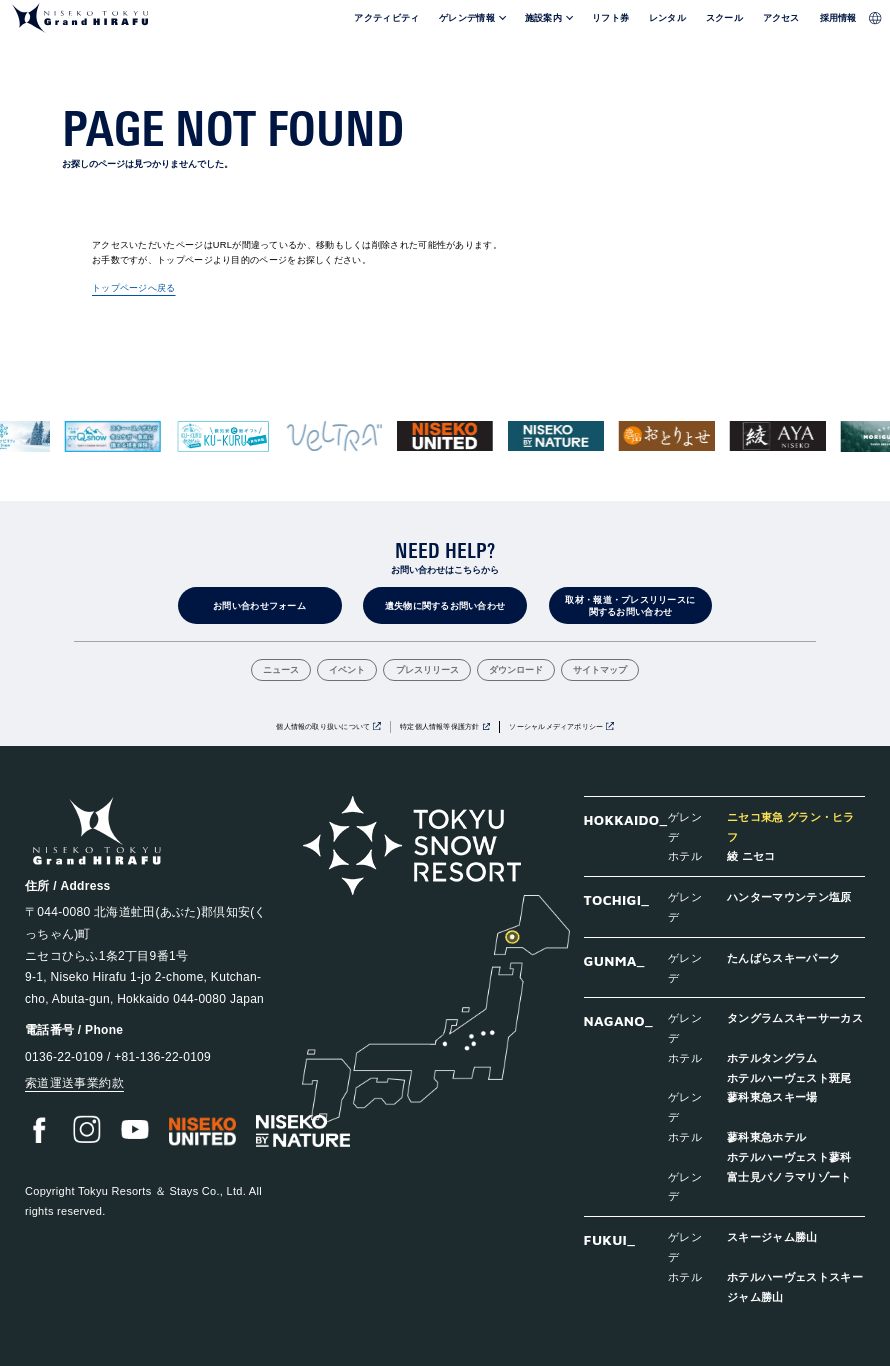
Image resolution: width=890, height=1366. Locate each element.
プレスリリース (427, 670)
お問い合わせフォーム (259, 606)
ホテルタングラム (772, 1057)
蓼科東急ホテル (766, 1136)
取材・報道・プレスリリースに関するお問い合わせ (630, 606)
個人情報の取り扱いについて (323, 726)
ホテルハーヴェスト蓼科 (789, 1156)
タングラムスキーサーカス (795, 1017)
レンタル (667, 18)
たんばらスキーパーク (783, 957)
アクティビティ (386, 18)
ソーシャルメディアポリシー (556, 726)
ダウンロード (516, 670)
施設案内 (543, 18)
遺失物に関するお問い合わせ (445, 606)
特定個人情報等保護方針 (439, 726)
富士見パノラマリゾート (789, 1176)
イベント (347, 670)
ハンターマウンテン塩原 (789, 896)
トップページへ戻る (134, 288)
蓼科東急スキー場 (772, 1096)
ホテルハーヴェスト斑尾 (789, 1077)
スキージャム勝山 (772, 1236)
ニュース (281, 670)
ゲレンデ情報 (467, 18)
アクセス (781, 18)
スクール (724, 18)
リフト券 (610, 18)
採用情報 (838, 18)
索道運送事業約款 (74, 1083)
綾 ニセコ (751, 855)
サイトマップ (600, 670)
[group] (113, 436)
